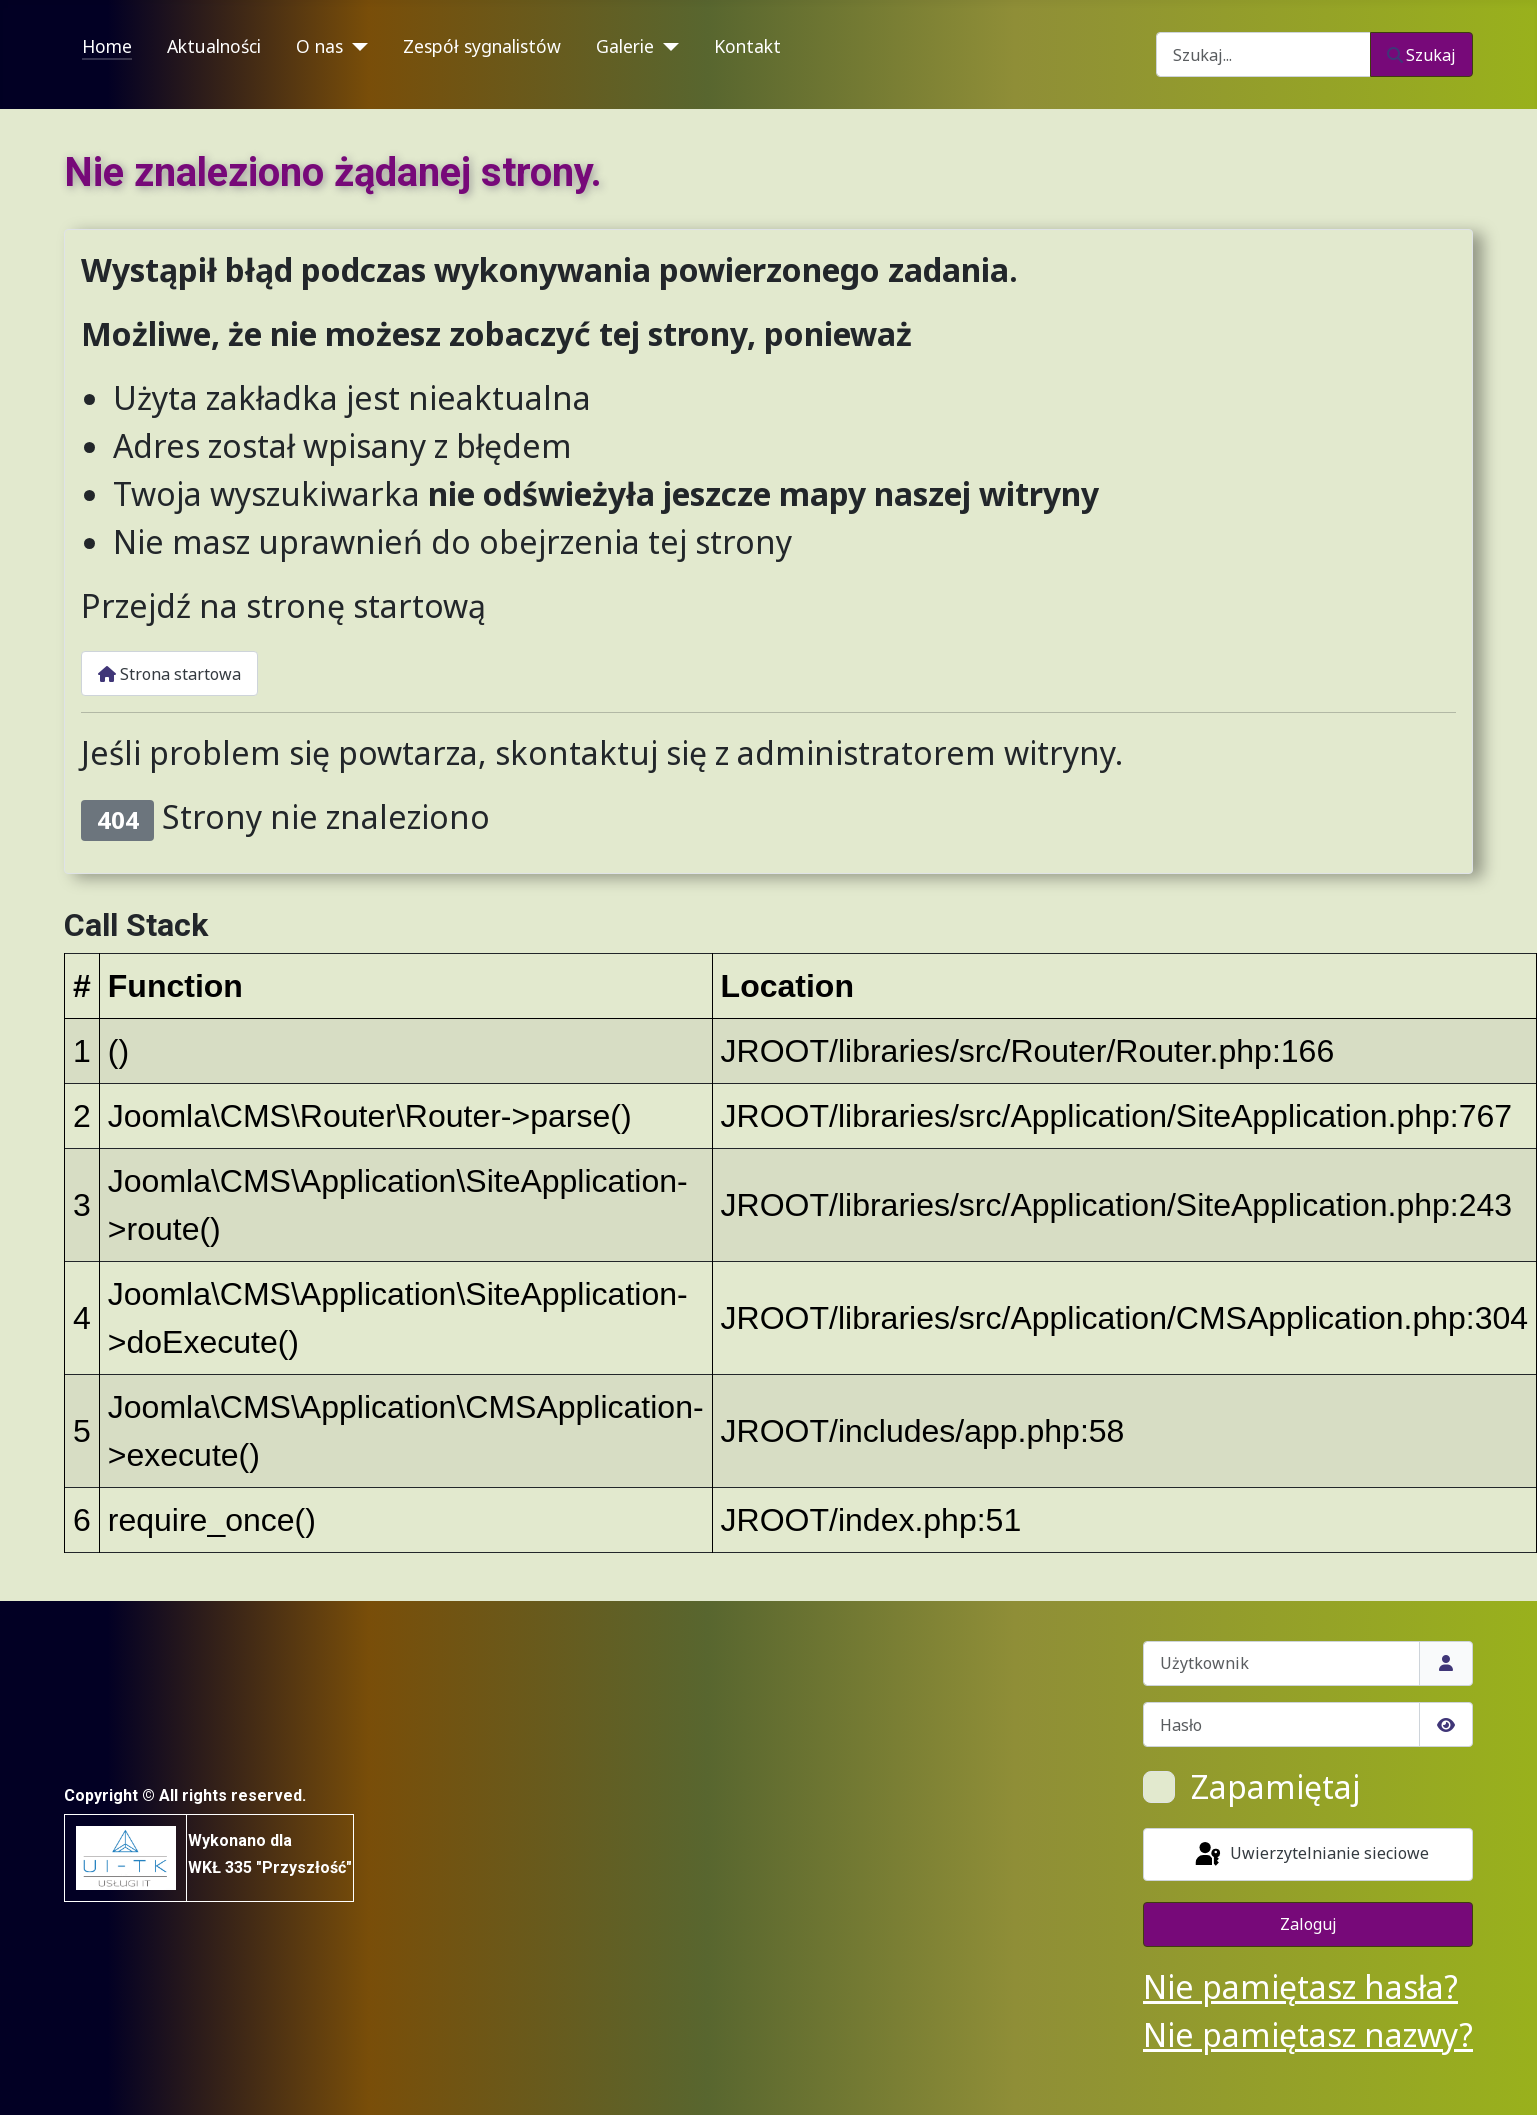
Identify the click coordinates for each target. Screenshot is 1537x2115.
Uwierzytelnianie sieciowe (1310, 1855)
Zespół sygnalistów (482, 46)
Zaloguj (1308, 1924)
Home (107, 46)
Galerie (625, 46)
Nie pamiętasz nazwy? (1308, 2034)
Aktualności (214, 46)
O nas (319, 46)
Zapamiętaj (1275, 1786)
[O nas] (355, 47)
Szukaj (1421, 55)
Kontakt (747, 46)
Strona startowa (169, 674)
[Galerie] (666, 47)
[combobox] (1263, 54)
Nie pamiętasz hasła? (1300, 1986)
